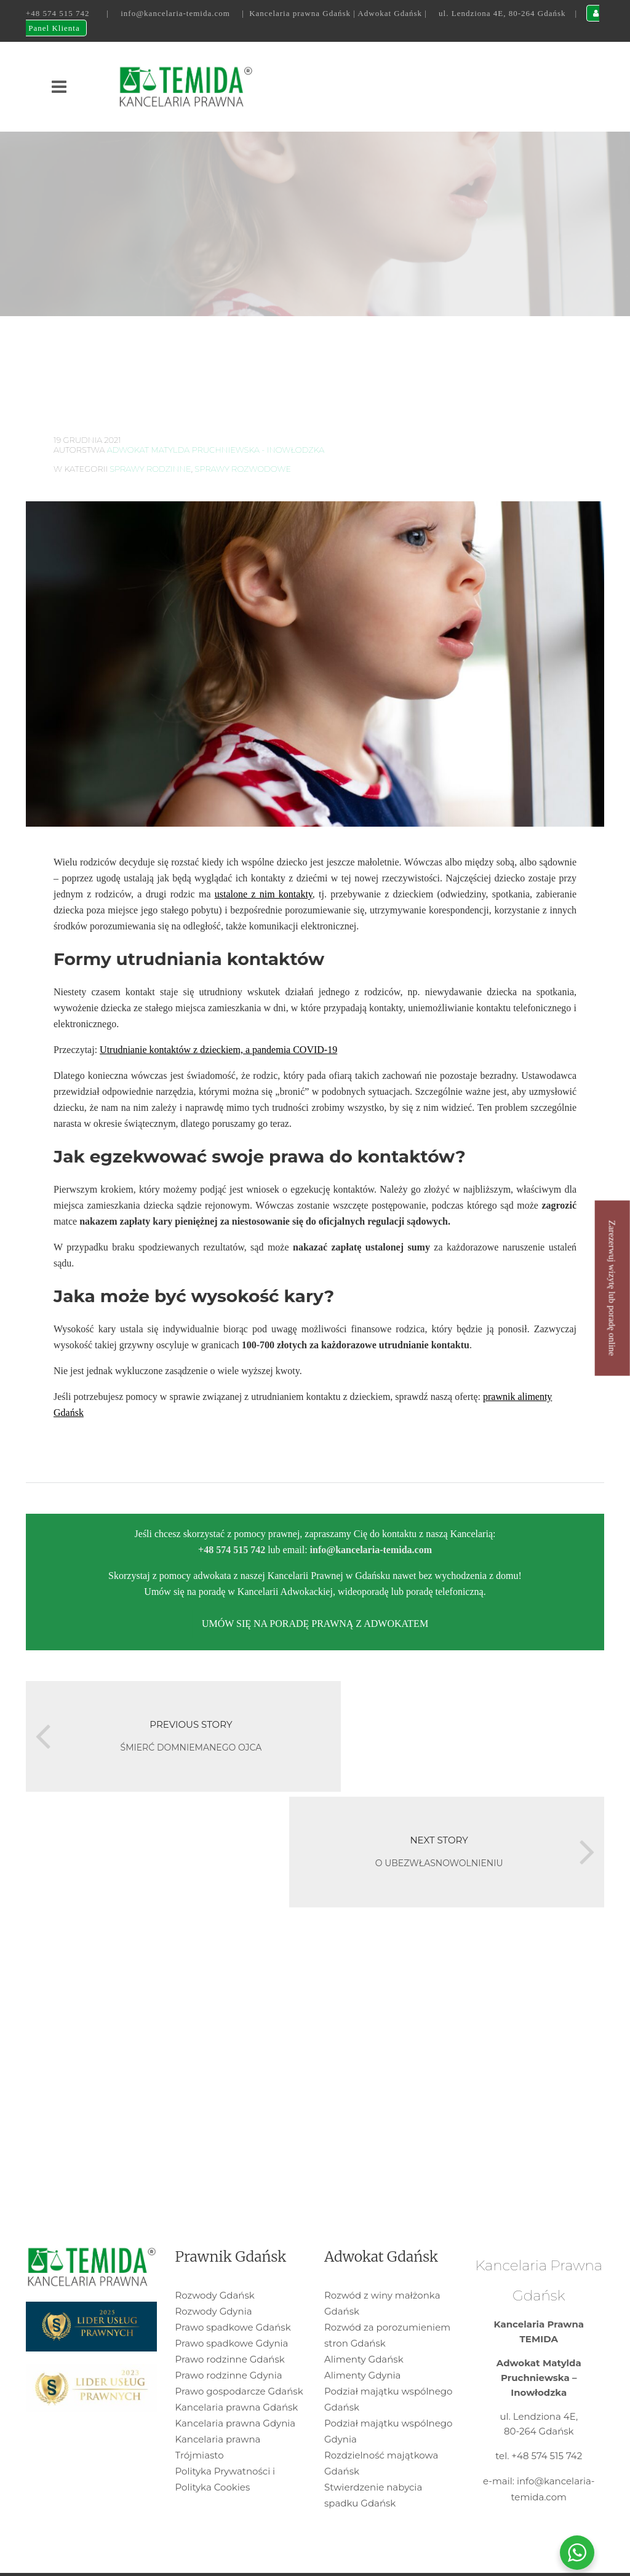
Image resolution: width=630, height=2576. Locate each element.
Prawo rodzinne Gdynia (228, 2317)
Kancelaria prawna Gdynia (235, 2365)
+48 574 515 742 (58, 13)
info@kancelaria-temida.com (175, 13)
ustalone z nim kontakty (264, 894)
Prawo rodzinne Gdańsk (230, 2301)
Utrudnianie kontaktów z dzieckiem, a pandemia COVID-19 (218, 1049)
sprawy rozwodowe (242, 469)
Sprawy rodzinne (150, 469)
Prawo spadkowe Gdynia (232, 2285)
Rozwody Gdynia (213, 2253)
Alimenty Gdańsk (364, 2301)
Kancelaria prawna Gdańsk (236, 2349)
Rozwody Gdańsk (215, 2237)
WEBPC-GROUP (315, 2557)
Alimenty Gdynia (362, 2317)
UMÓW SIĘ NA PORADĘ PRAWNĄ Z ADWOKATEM (315, 1623)
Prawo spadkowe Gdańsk (233, 2269)
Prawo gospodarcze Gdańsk (239, 2333)
